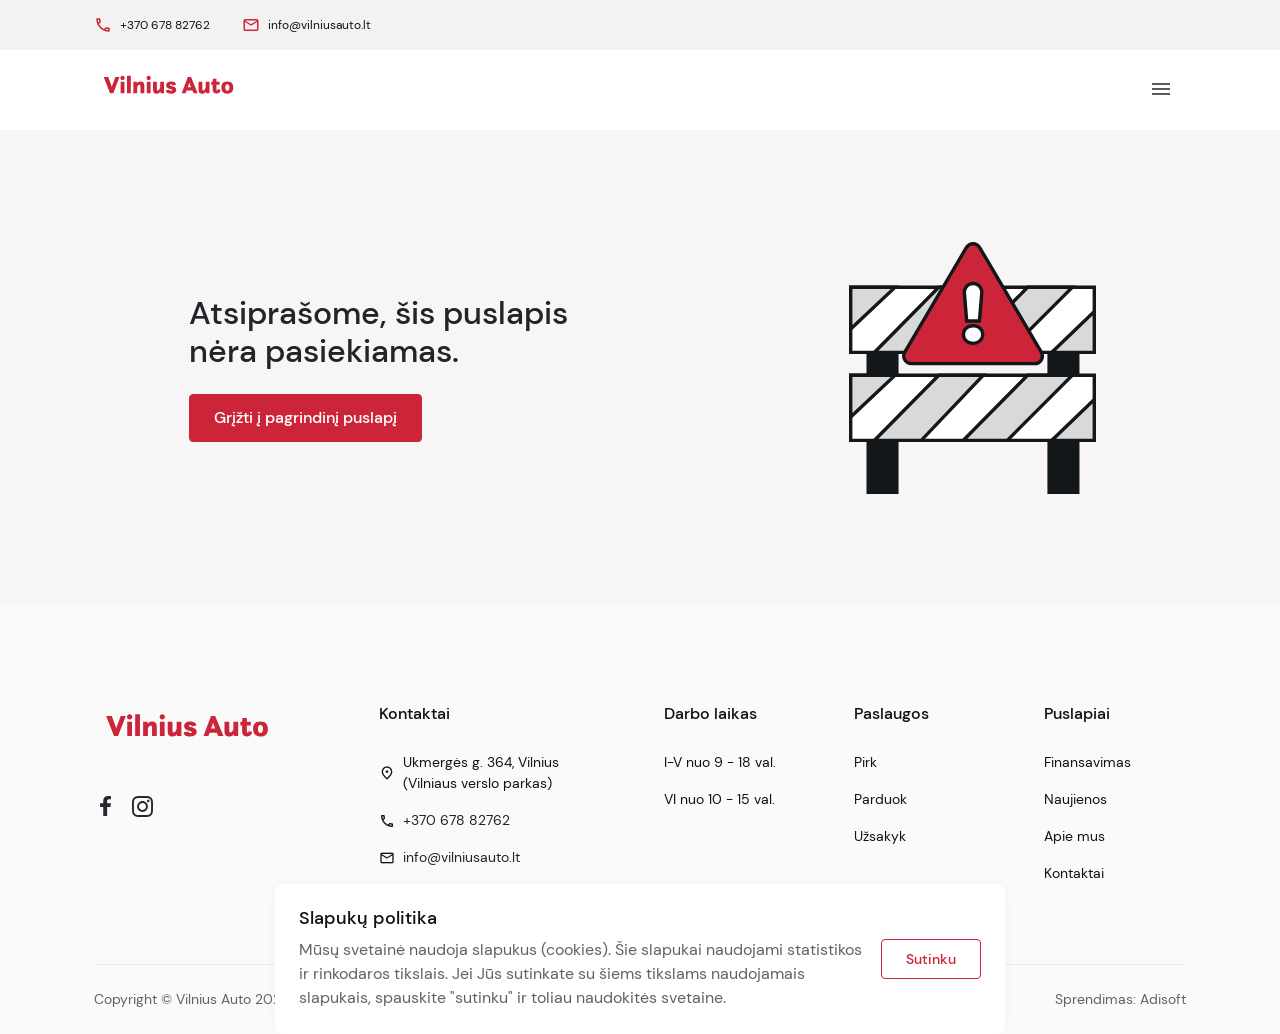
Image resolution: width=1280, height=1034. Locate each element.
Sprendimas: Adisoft (1120, 999)
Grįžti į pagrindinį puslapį (305, 417)
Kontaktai (1074, 873)
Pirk (865, 762)
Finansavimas (1087, 762)
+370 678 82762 (456, 820)
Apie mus (1074, 836)
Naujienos (1075, 799)
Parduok (880, 799)
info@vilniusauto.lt (461, 857)
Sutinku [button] (931, 959)
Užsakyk (880, 836)
